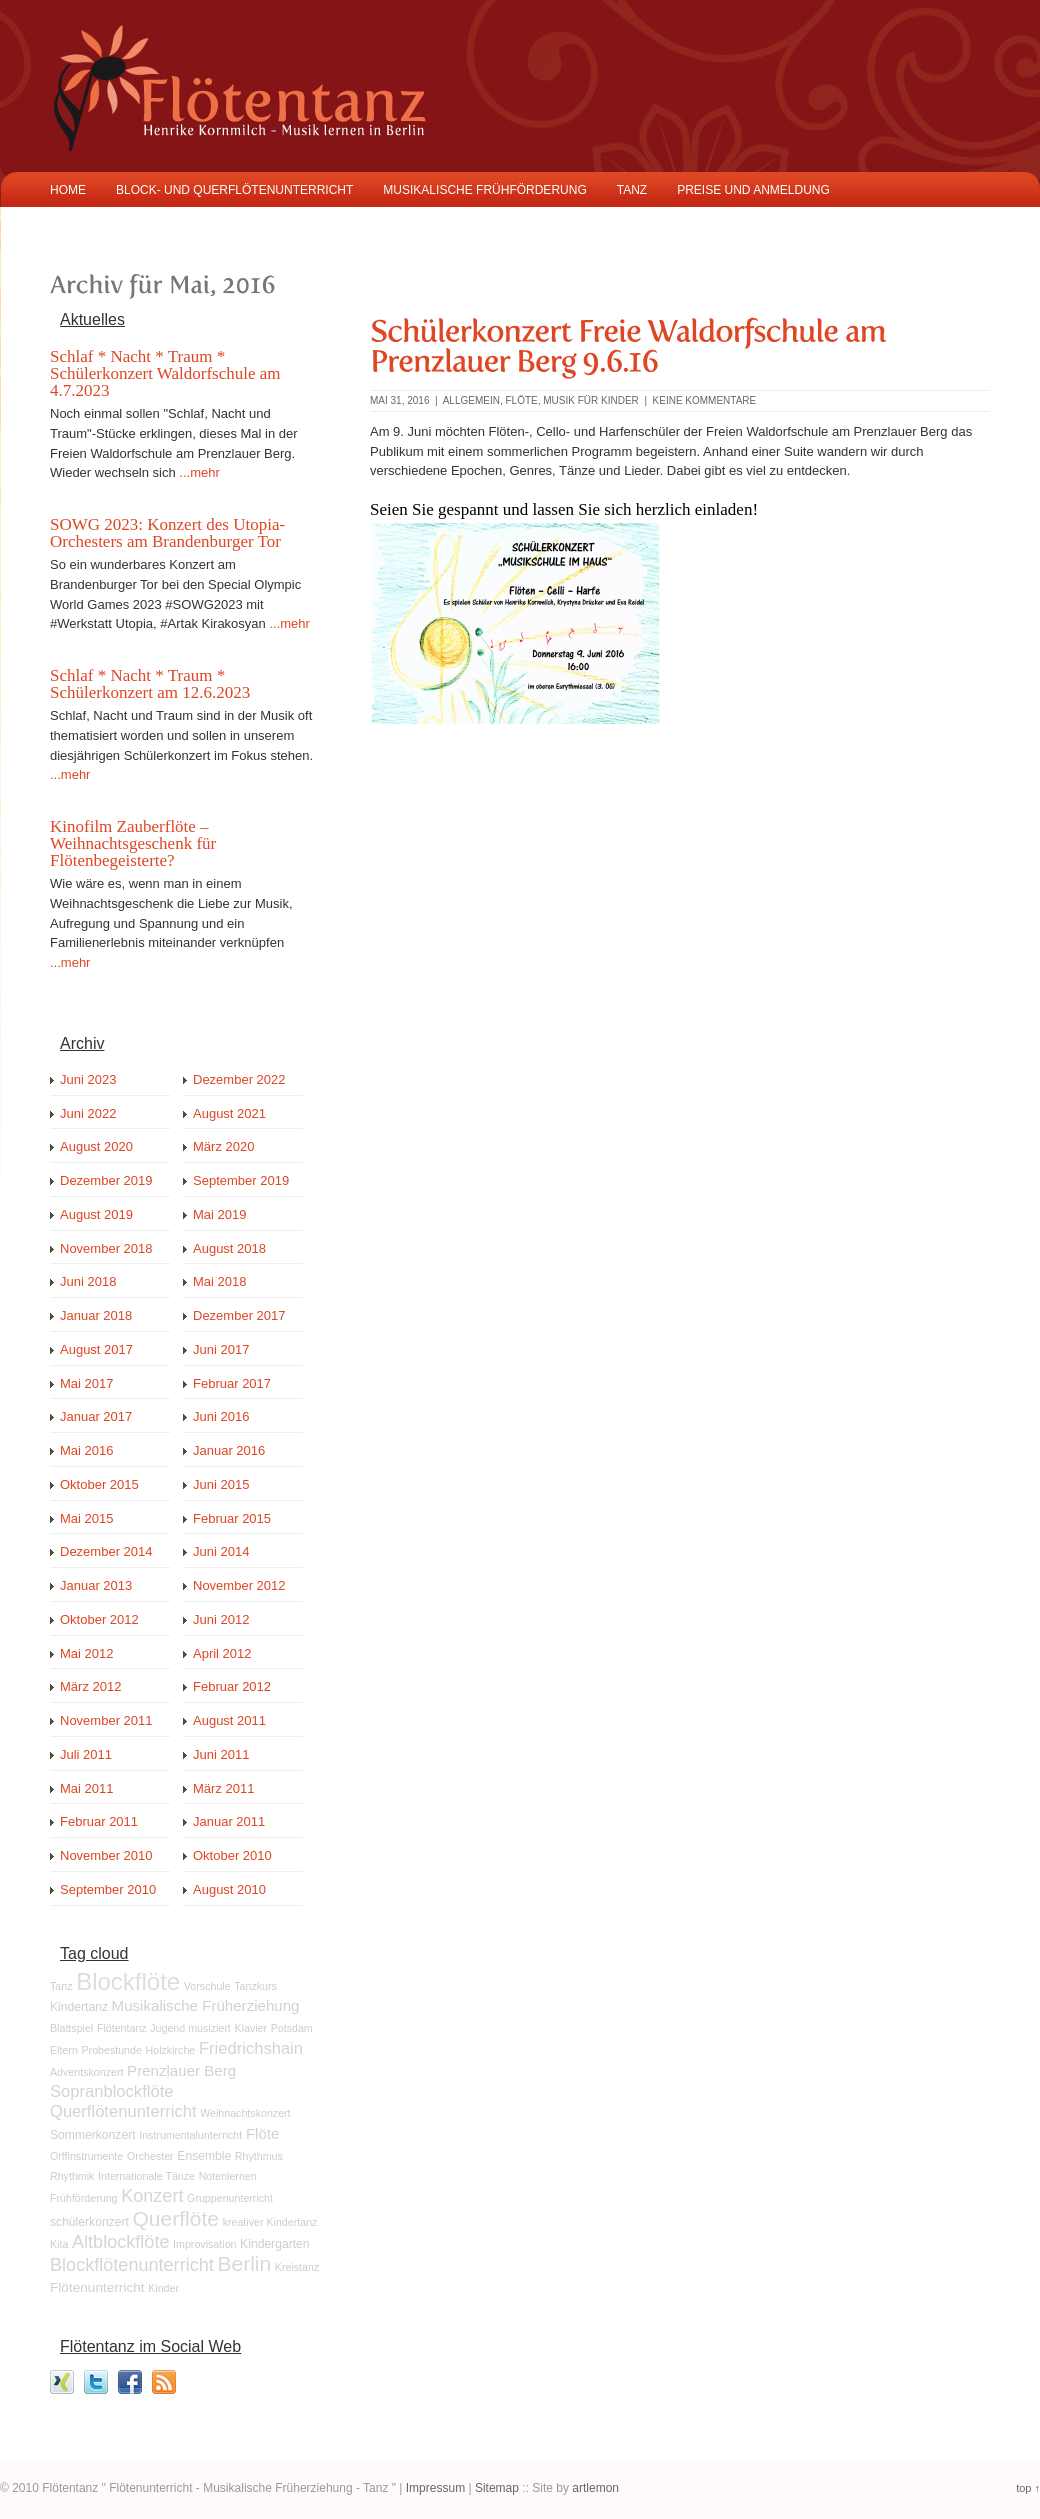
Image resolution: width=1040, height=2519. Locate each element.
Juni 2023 (88, 1079)
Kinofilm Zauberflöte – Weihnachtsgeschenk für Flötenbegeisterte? (133, 843)
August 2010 (229, 1889)
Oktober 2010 (232, 1855)
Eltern (64, 2050)
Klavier (250, 2028)
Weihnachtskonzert (245, 2113)
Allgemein (471, 400)
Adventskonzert (86, 2072)
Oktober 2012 (99, 1619)
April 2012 (222, 1653)
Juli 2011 (86, 1754)
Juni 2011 (221, 1754)
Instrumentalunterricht (190, 2135)
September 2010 (108, 1889)
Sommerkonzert (93, 2135)
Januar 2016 (229, 1450)
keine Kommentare (705, 400)
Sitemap (497, 2488)
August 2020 (96, 1146)
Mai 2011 (86, 1788)
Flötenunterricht (97, 2287)
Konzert (152, 2196)
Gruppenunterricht (230, 2198)
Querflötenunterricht (123, 2111)
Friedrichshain (251, 2048)
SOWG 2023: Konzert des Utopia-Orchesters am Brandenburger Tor (167, 533)
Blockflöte (128, 1981)
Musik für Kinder (591, 400)
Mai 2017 (86, 1383)
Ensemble (204, 2156)
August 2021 (229, 1113)
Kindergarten (274, 2244)
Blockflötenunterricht (132, 2265)
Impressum (435, 2488)
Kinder (163, 2288)
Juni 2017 (221, 1349)
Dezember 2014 (106, 1551)
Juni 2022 (88, 1113)
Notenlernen (228, 2176)
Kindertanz (79, 2007)
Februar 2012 (232, 1686)
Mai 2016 (86, 1450)
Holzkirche (171, 2050)
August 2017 (96, 1349)
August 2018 (229, 1248)
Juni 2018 (88, 1281)
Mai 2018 (219, 1281)
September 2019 (241, 1180)
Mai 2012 (86, 1653)
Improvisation (204, 2244)
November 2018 (106, 1248)
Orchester (150, 2156)
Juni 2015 (221, 1484)
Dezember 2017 (239, 1315)
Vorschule (207, 1986)
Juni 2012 (221, 1619)
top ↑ (1028, 2488)
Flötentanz (122, 2028)
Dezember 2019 (106, 1180)
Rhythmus (259, 2156)
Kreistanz (297, 2267)
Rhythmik (72, 2176)
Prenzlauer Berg (181, 2070)
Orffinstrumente (86, 2156)
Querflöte (175, 2218)
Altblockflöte (120, 2242)
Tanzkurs (255, 1986)
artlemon (595, 2488)
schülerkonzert (89, 2222)
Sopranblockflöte (112, 2091)
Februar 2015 (232, 1518)
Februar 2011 (99, 1821)
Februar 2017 (232, 1383)
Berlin (244, 2263)
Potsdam (292, 2028)
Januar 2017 (96, 1416)
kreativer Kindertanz (270, 2222)
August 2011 (229, 1720)
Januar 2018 (96, 1315)
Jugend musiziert (190, 2028)
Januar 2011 (229, 1821)
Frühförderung (84, 2198)
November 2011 (106, 1720)
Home (68, 190)
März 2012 (90, 1686)
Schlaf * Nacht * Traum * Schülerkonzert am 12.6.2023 (150, 684)
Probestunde (111, 2050)
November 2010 (106, 1855)
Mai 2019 (219, 1214)
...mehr (199, 472)
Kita (59, 2244)
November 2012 (239, 1585)
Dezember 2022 (239, 1079)
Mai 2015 (86, 1518)
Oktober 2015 (99, 1484)
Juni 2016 (221, 1416)
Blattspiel (71, 2028)
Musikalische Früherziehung (206, 2005)
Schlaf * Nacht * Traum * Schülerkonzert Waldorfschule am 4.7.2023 (165, 373)
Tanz (61, 1986)
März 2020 (223, 1146)
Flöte (521, 400)
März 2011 (223, 1788)
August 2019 (96, 1214)
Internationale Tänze (146, 2176)
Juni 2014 (221, 1551)
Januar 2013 (96, 1585)
